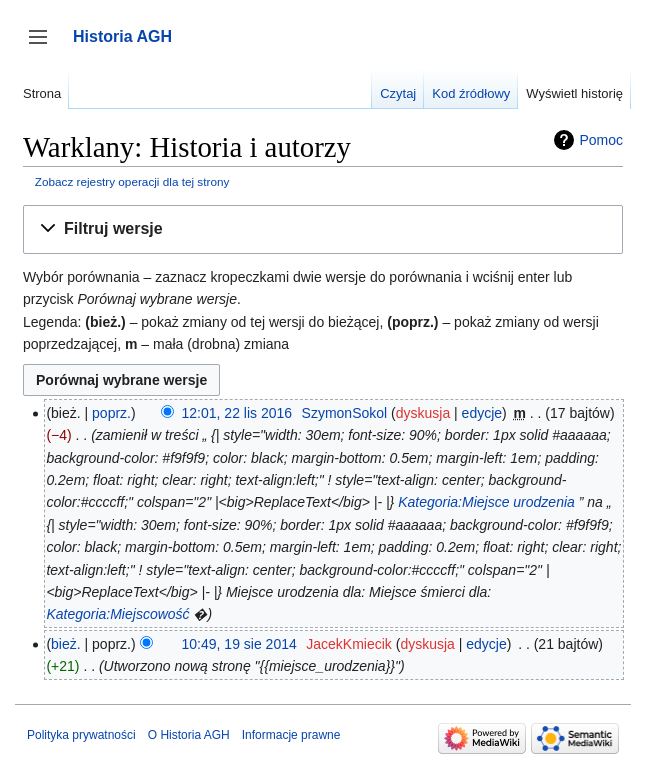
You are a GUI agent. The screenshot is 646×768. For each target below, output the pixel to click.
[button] (323, 229)
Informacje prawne (291, 735)
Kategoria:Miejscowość (117, 614)
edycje (482, 413)
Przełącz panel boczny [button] (44, 46)
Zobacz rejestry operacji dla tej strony (132, 181)
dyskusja (423, 413)
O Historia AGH (189, 735)
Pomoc (601, 140)
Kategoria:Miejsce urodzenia (486, 502)
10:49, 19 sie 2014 (239, 644)
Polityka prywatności (81, 735)
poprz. (111, 413)
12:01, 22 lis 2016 (237, 413)
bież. (66, 644)
